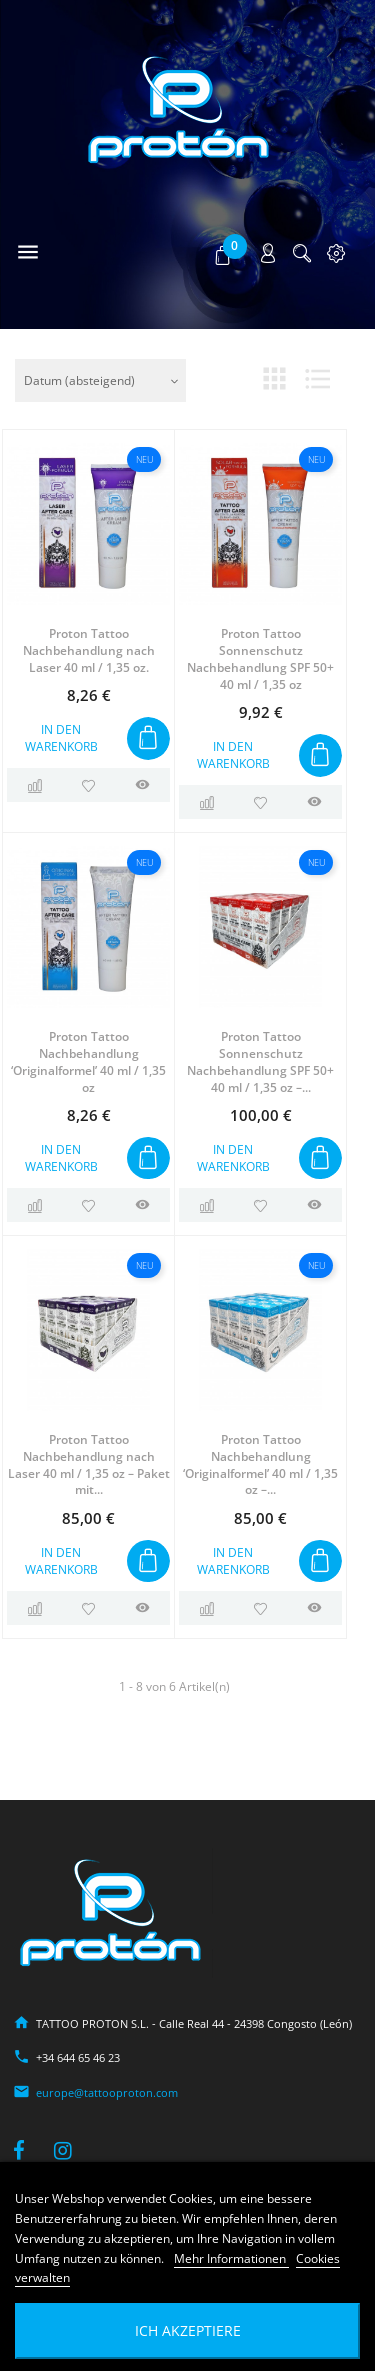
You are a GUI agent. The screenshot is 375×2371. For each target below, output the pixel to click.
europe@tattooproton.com (107, 2092)
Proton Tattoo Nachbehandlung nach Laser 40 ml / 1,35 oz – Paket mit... (89, 1464)
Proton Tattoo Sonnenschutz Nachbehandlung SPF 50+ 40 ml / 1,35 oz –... (260, 1061)
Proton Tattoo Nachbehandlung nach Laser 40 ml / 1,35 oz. (89, 650)
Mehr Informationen (231, 2258)
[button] (224, 254)
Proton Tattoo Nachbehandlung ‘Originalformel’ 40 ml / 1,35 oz (88, 1061)
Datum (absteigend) (79, 380)
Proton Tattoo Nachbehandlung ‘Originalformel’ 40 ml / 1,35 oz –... (260, 1464)
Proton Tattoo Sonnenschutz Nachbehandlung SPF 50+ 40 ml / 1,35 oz (260, 658)
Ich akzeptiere (188, 2330)
